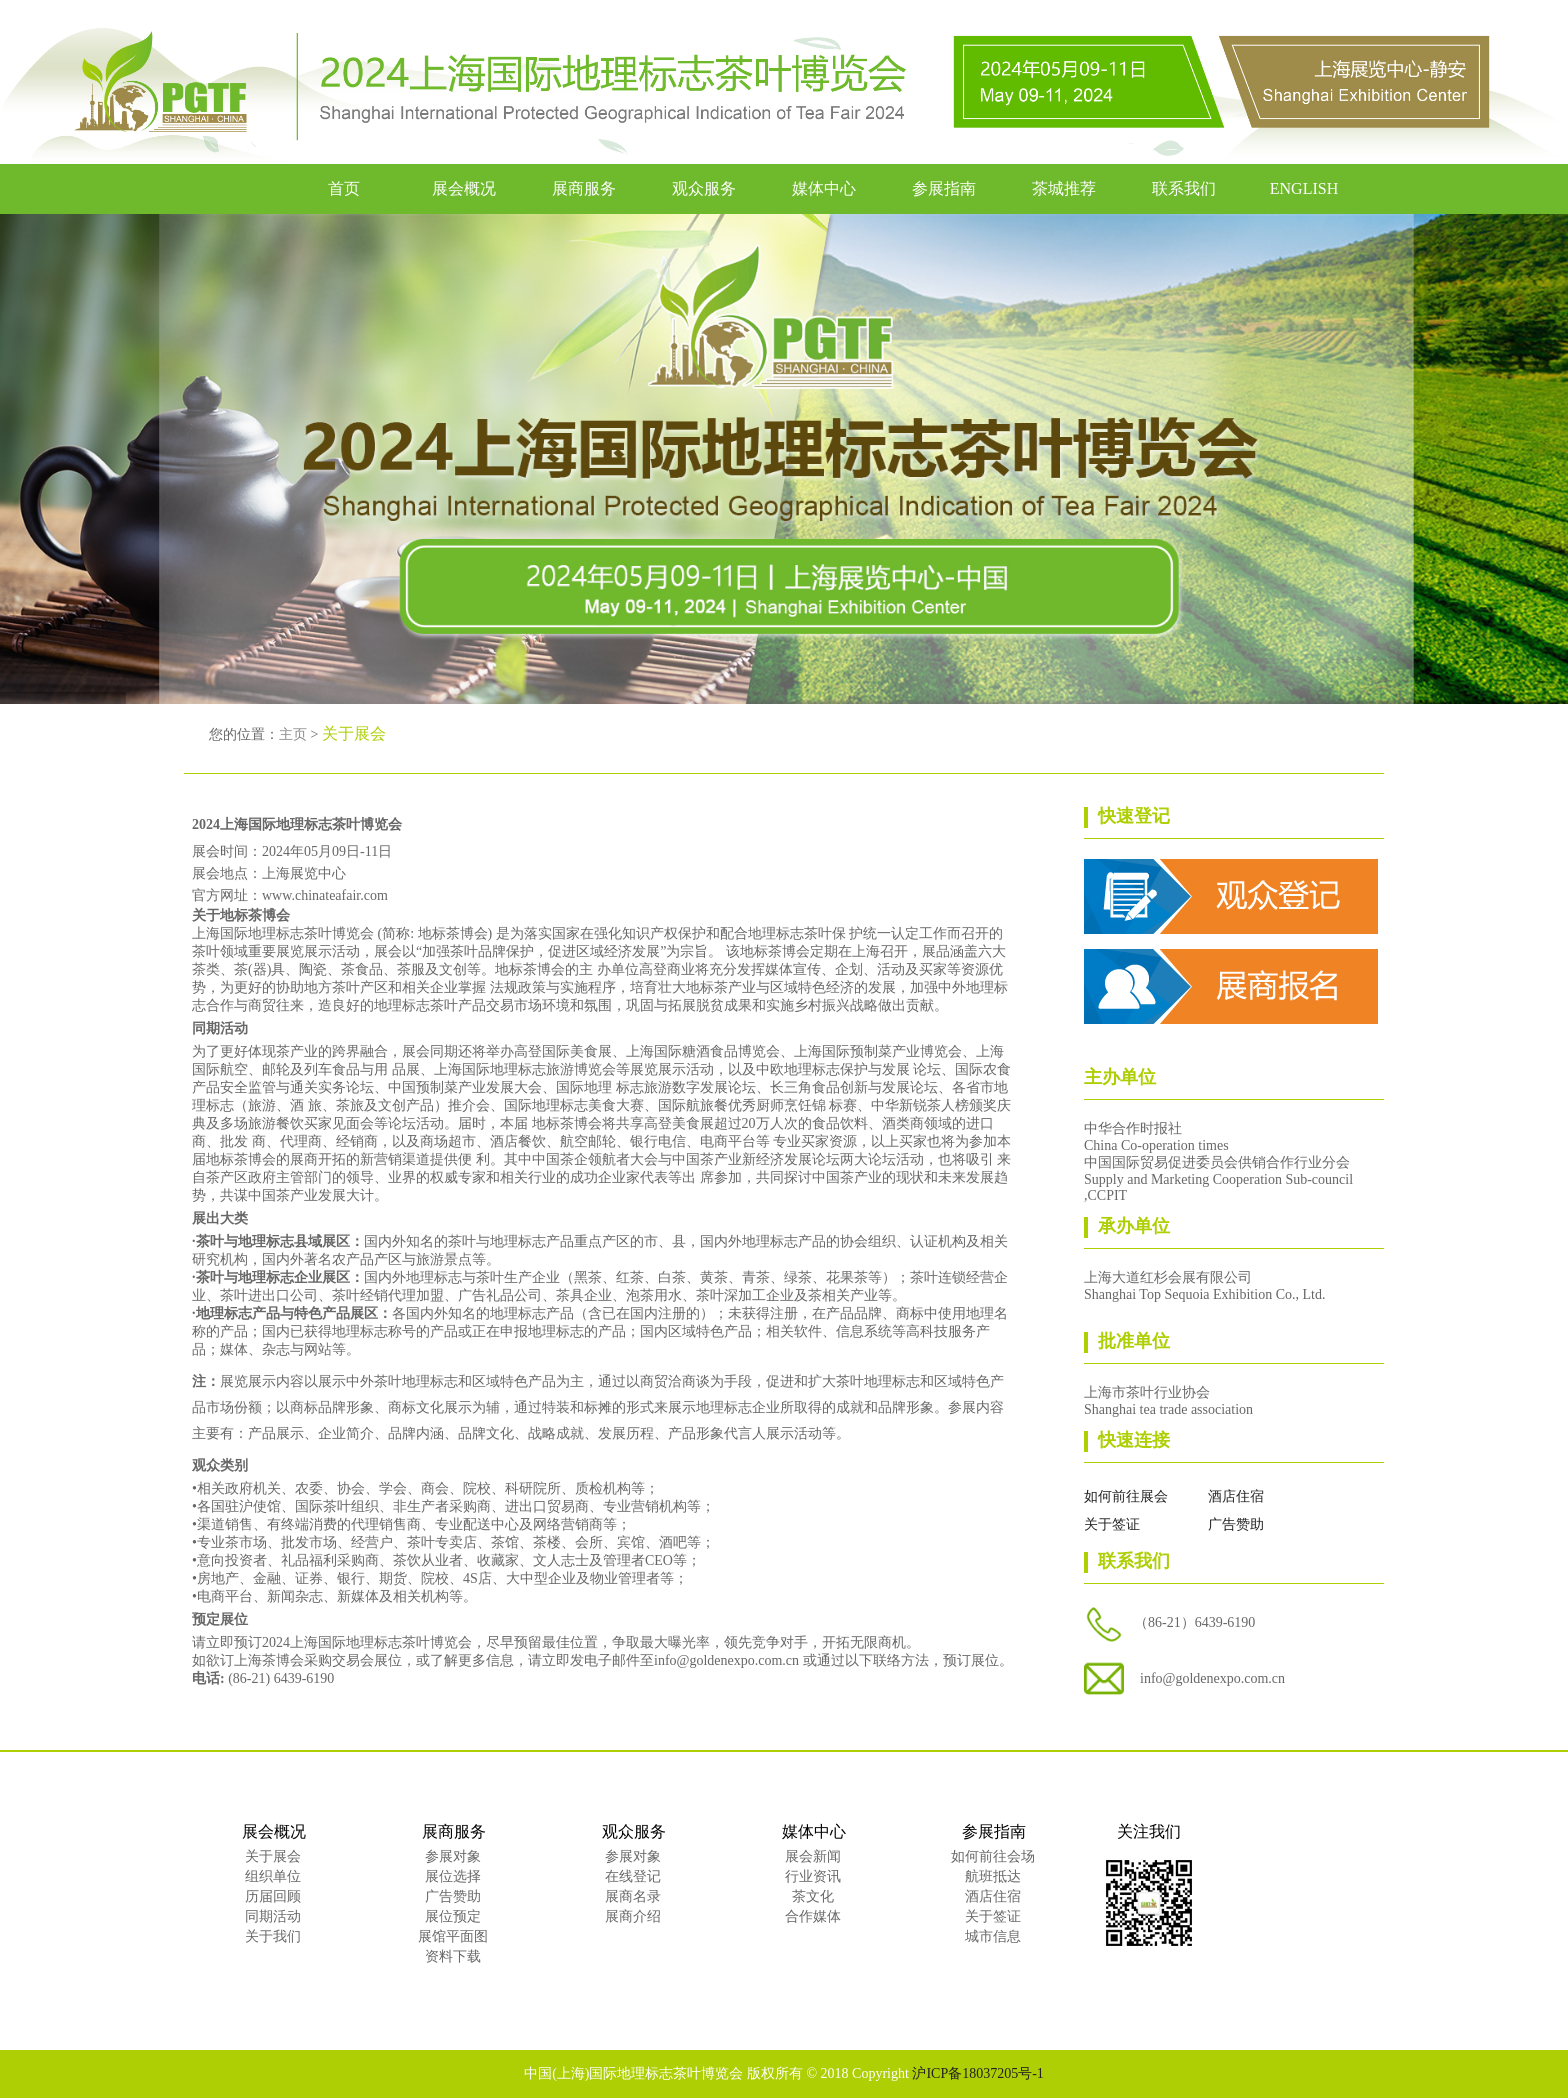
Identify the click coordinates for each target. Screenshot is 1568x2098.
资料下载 (453, 1956)
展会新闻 (813, 1856)
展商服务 (584, 188)
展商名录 (633, 1896)
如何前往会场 (993, 1856)
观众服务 (704, 188)
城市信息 (993, 1936)
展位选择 (453, 1876)
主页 (293, 734)
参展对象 (453, 1856)
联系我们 (1184, 188)
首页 (344, 188)
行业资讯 (813, 1876)
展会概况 (464, 188)
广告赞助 (1236, 1524)
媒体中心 (824, 188)
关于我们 (273, 1936)
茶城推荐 (1064, 188)
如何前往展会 (1126, 1496)
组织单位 (273, 1876)
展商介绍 (633, 1916)
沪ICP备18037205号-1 (977, 2073)
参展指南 (944, 188)
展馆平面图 (453, 1936)
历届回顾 (273, 1896)
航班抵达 (993, 1876)
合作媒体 (813, 1916)
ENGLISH (1304, 188)
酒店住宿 (1236, 1496)
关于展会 (273, 1856)
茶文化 (813, 1896)
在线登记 (633, 1876)
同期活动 (273, 1916)
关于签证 (1112, 1524)
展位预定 (453, 1916)
